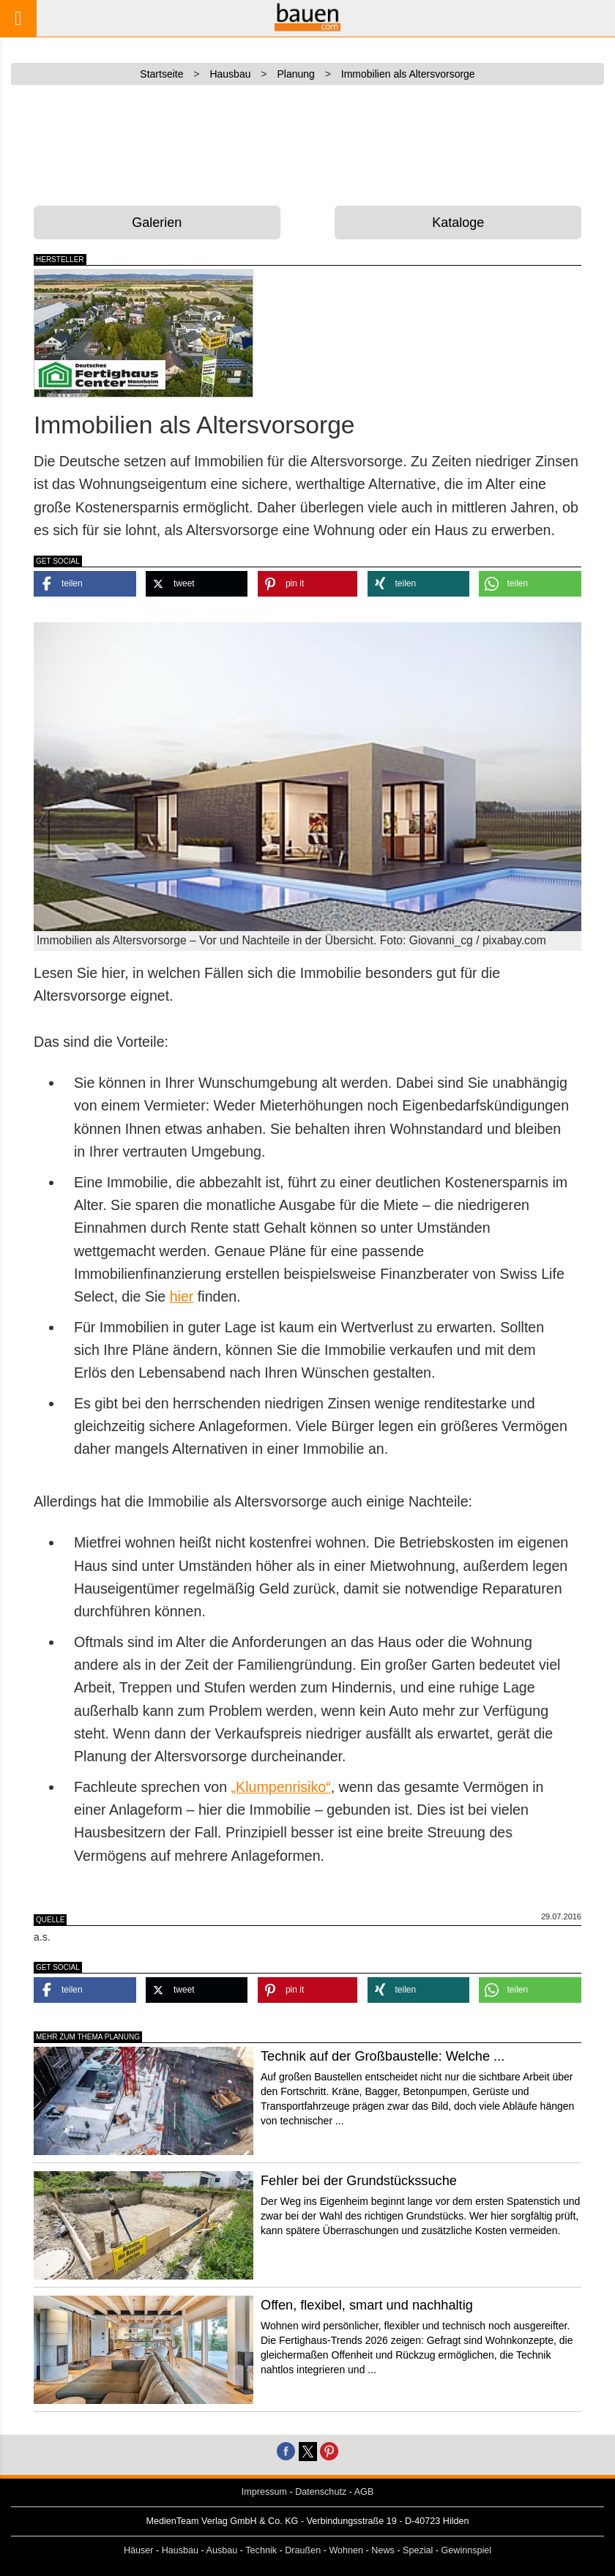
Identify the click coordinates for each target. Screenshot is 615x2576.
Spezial (418, 2550)
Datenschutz (320, 2492)
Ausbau (222, 2550)
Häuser (139, 2550)
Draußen (303, 2550)
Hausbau (180, 2550)
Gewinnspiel (466, 2550)
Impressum (264, 2492)
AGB (364, 2492)
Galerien (157, 222)
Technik (261, 2550)
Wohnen (346, 2550)
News (383, 2550)
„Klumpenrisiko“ (281, 1787)
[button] (85, 584)
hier (182, 1296)
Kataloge (458, 222)
